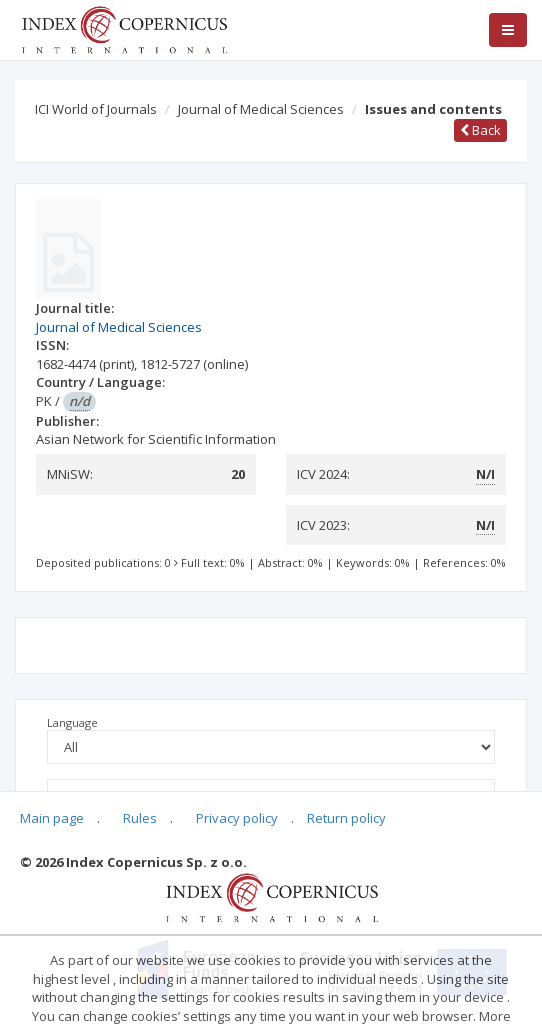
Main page (52, 818)
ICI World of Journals (96, 109)
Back (480, 130)
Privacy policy (237, 818)
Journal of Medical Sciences (261, 109)
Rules (140, 818)
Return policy (346, 818)
